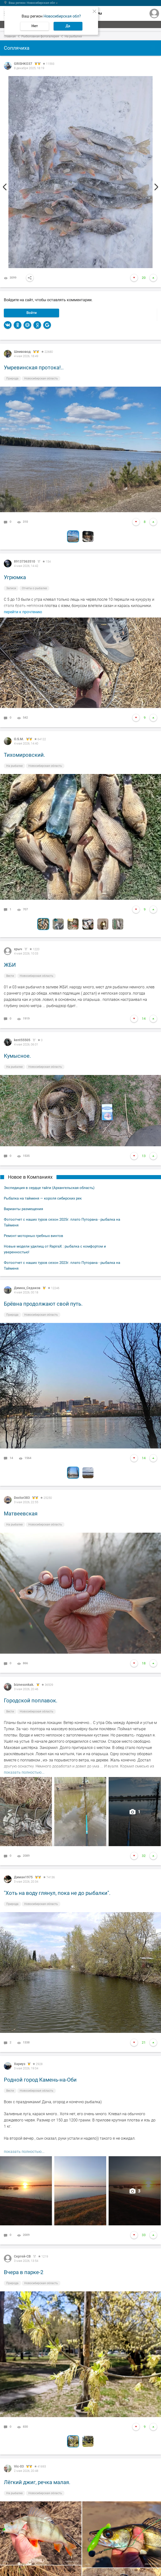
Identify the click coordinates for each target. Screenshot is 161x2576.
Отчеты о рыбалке (34, 588)
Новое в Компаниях (30, 1177)
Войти (31, 313)
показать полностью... (24, 1772)
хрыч (18, 949)
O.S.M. (19, 739)
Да (68, 26)
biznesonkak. (24, 1685)
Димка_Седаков (27, 1288)
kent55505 (22, 1040)
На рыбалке (14, 766)
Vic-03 (19, 2466)
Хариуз (19, 2064)
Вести (10, 976)
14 (11, 1458)
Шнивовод (22, 352)
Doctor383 (22, 1498)
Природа (12, 378)
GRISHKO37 (23, 64)
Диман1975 (23, 1877)
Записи (11, 588)
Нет (34, 26)
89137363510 (24, 561)
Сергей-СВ (22, 2256)
